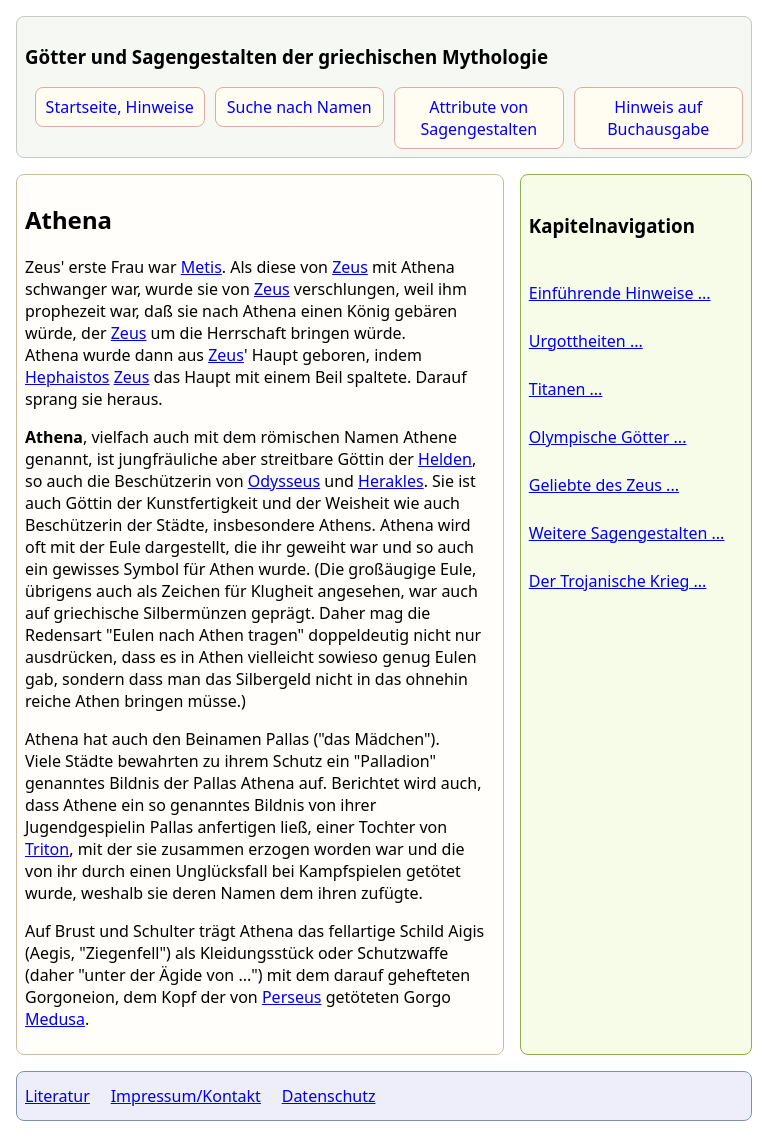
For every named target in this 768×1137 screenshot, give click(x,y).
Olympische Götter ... (608, 437)
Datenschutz (329, 1096)
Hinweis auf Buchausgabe (658, 118)
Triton (47, 849)
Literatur (57, 1096)
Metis (201, 267)
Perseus (292, 997)
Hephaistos (67, 377)
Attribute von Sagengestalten (478, 118)
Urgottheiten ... (586, 341)
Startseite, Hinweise (120, 107)
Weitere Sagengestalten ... (627, 533)
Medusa (55, 1019)
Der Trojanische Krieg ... (618, 581)
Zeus (350, 267)
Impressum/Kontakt (186, 1096)
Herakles (391, 481)
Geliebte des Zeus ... (604, 485)
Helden (445, 459)
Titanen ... (566, 389)
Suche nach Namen (299, 107)
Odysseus (284, 481)
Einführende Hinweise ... (620, 293)
